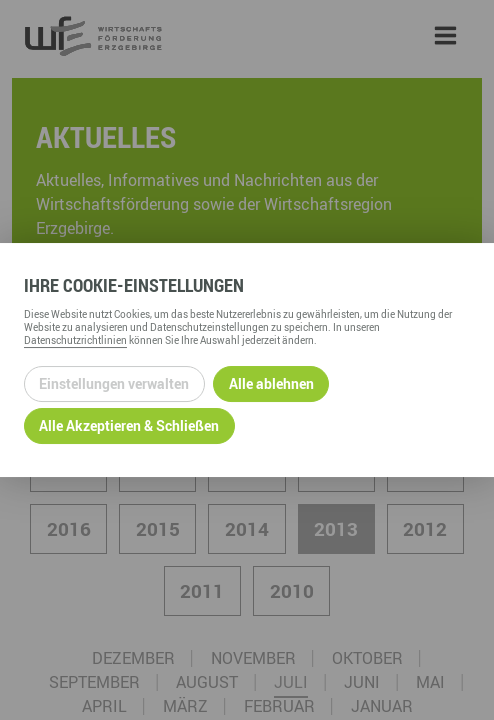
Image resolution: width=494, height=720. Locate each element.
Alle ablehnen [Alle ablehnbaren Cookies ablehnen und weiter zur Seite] (271, 383)
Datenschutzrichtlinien (75, 340)
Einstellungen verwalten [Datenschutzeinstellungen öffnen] (114, 383)
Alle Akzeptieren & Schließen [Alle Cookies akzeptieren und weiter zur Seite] (129, 425)
